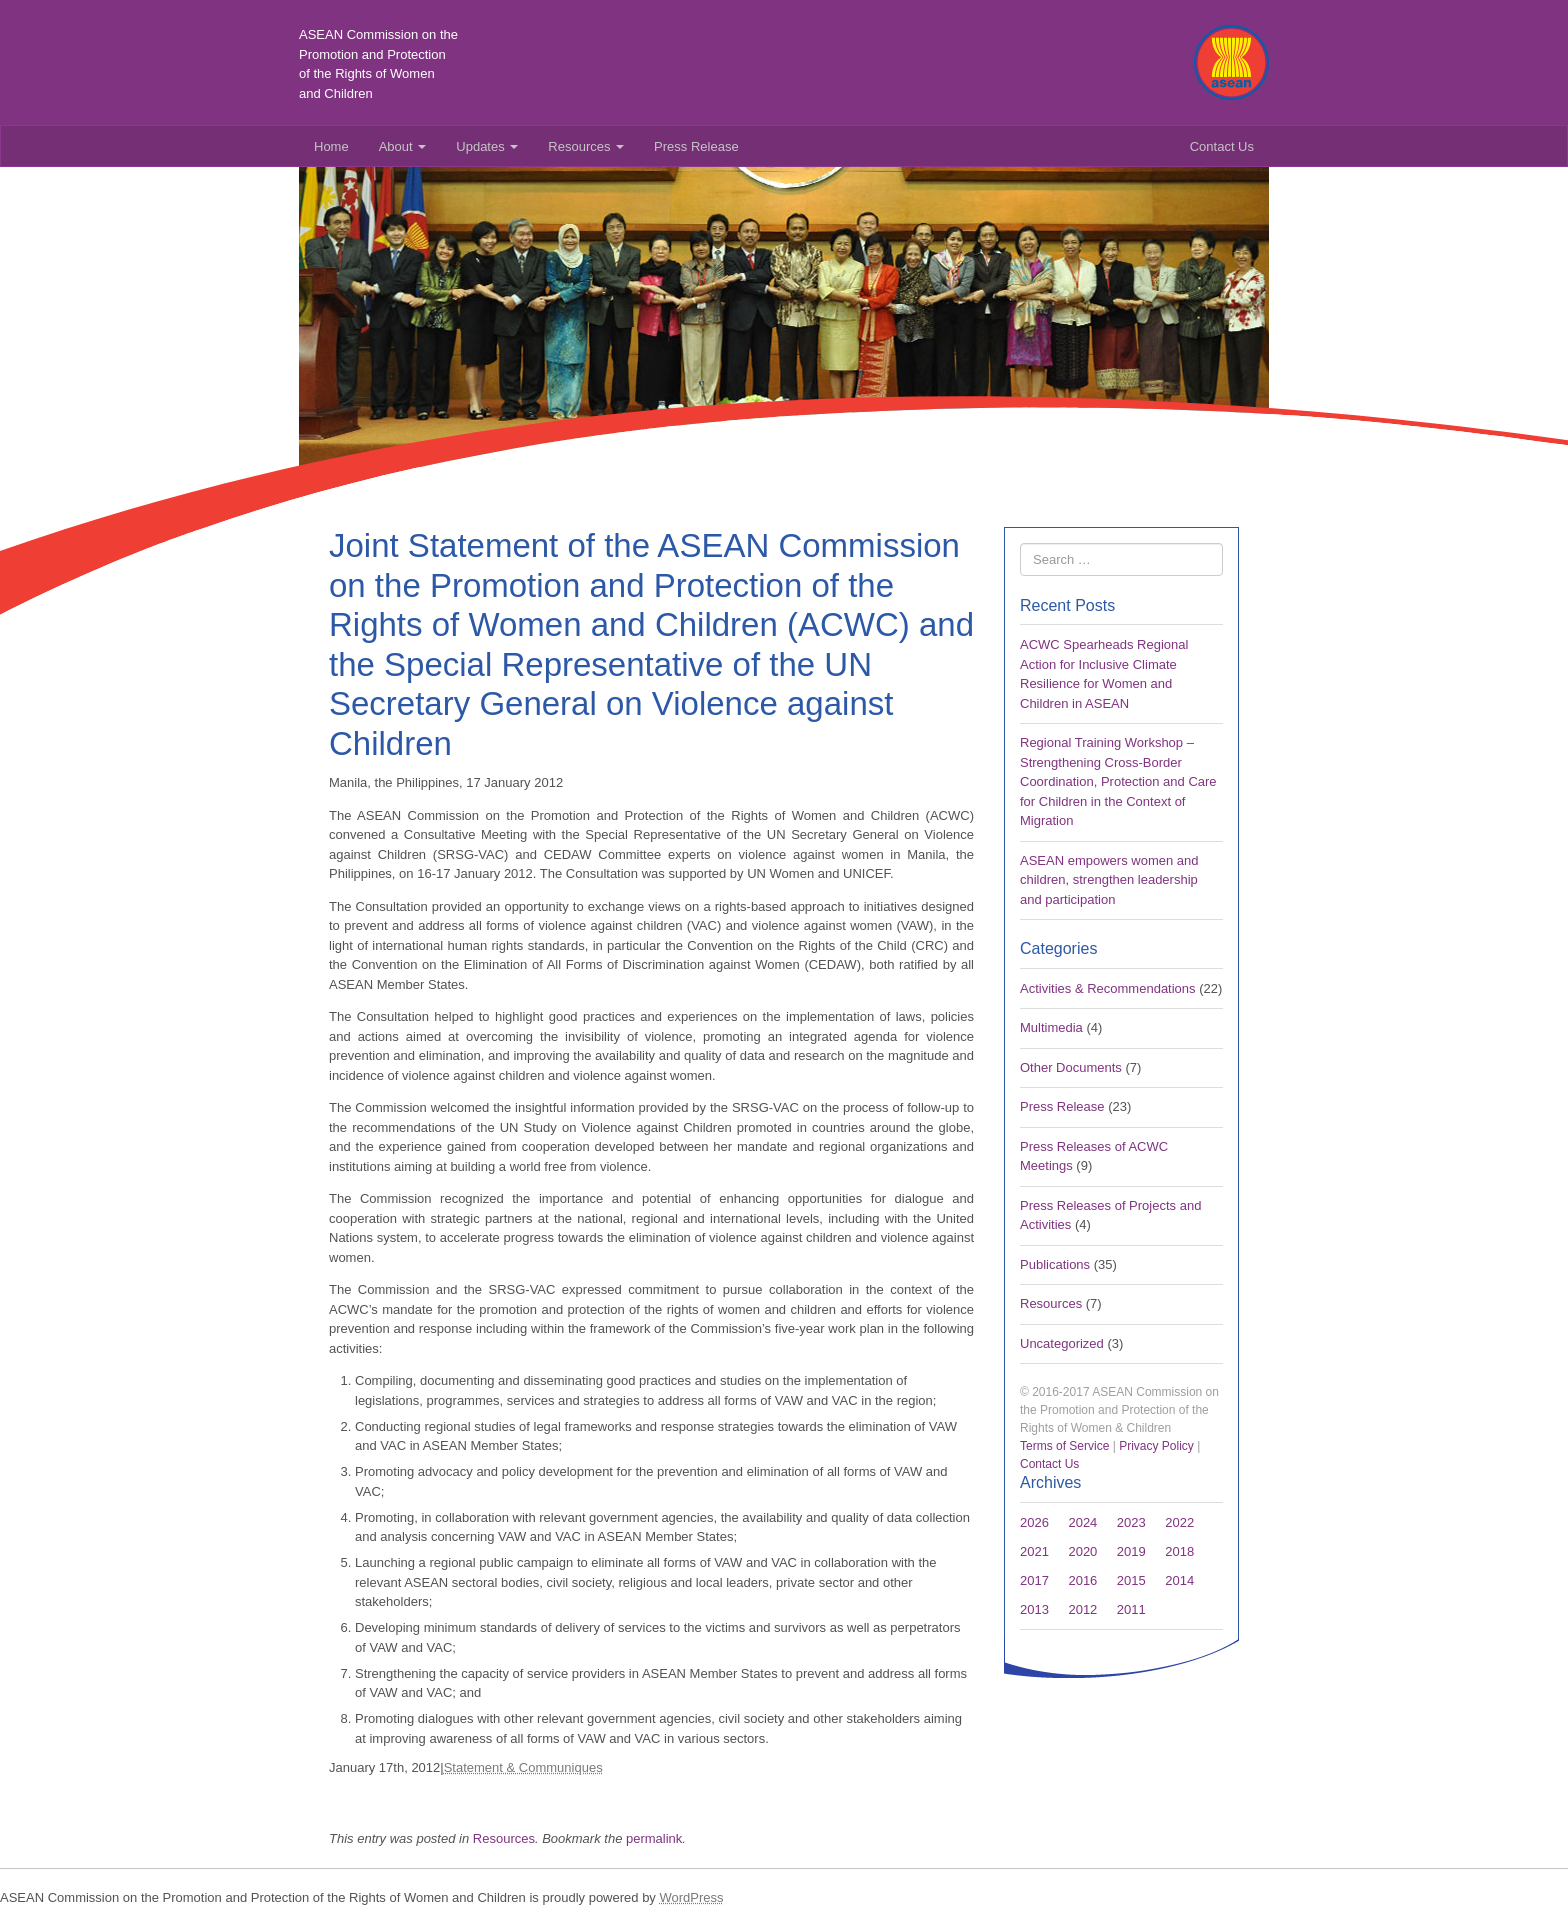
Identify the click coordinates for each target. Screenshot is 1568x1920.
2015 (1131, 1580)
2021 (1034, 1551)
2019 (1131, 1551)
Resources (586, 146)
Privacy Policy (1156, 1446)
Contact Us (1222, 146)
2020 (1082, 1551)
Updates (487, 146)
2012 (1082, 1609)
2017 (1034, 1580)
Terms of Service (1064, 1446)
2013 (1034, 1609)
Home (331, 146)
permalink (654, 1838)
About (403, 146)
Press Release (696, 146)
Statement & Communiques (523, 1767)
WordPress (691, 1897)
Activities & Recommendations (1108, 988)
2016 (1082, 1580)
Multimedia (1051, 1027)
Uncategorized (1062, 1343)
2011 (1131, 1609)
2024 (1082, 1522)
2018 (1179, 1551)
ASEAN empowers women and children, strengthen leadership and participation (1109, 880)
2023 (1131, 1522)
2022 (1179, 1522)
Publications (1055, 1264)
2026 (1034, 1522)
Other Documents (1071, 1067)
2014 (1179, 1580)
